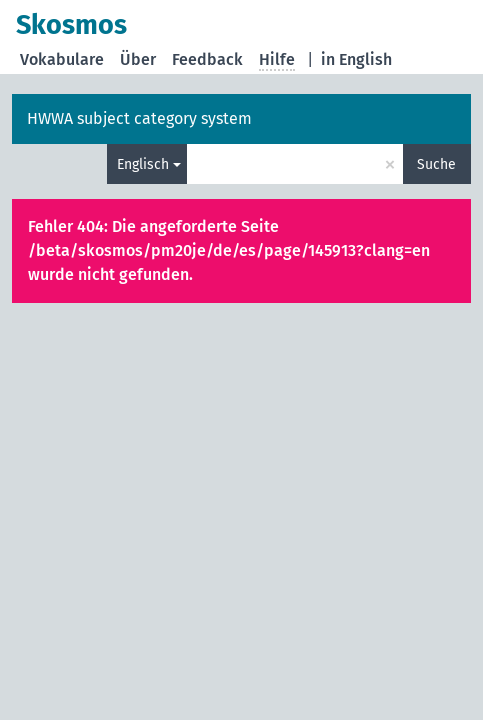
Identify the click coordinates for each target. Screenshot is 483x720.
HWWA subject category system (139, 118)
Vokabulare (62, 59)
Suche (436, 164)
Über (138, 59)
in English (356, 59)
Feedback (207, 59)
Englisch (143, 164)
